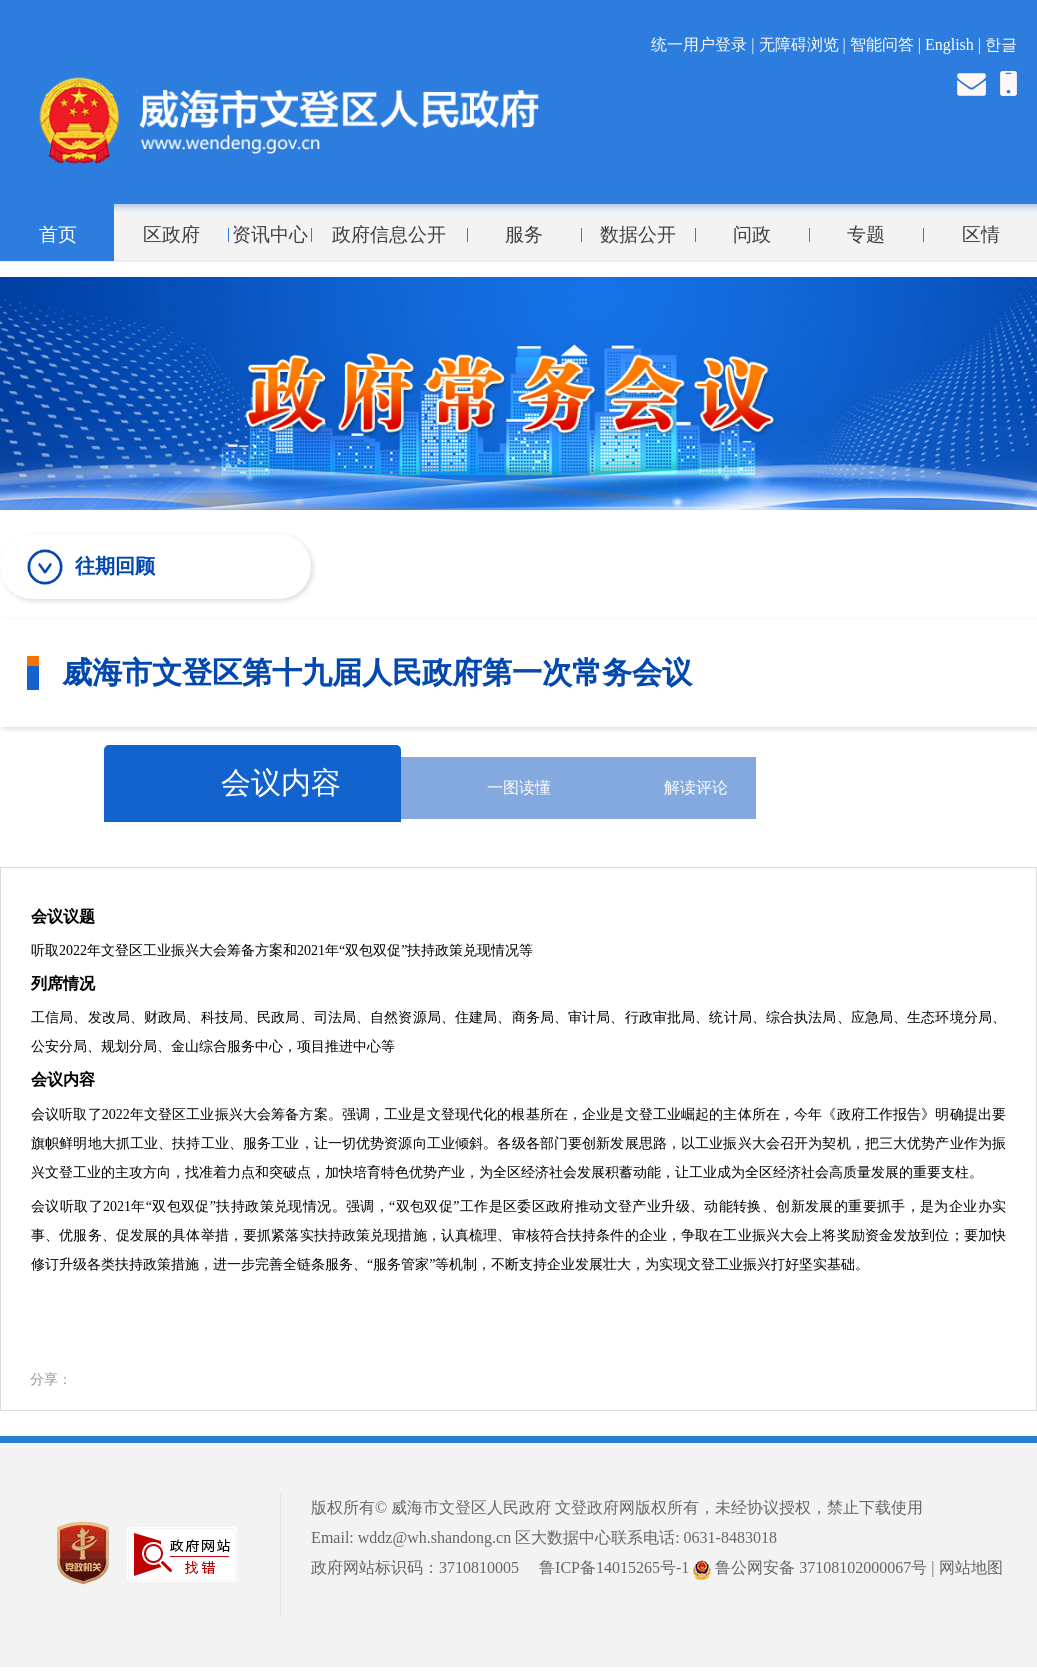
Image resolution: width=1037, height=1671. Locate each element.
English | (955, 44)
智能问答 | (887, 44)
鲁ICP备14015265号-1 (614, 1567)
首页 (58, 235)
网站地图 (971, 1567)
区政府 (171, 235)
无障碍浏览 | (804, 44)
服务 (524, 235)
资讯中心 (270, 235)
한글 (1001, 44)
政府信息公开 (389, 235)
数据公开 (638, 235)
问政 (752, 235)
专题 (866, 235)
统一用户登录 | (704, 44)
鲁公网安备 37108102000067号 (810, 1567)
